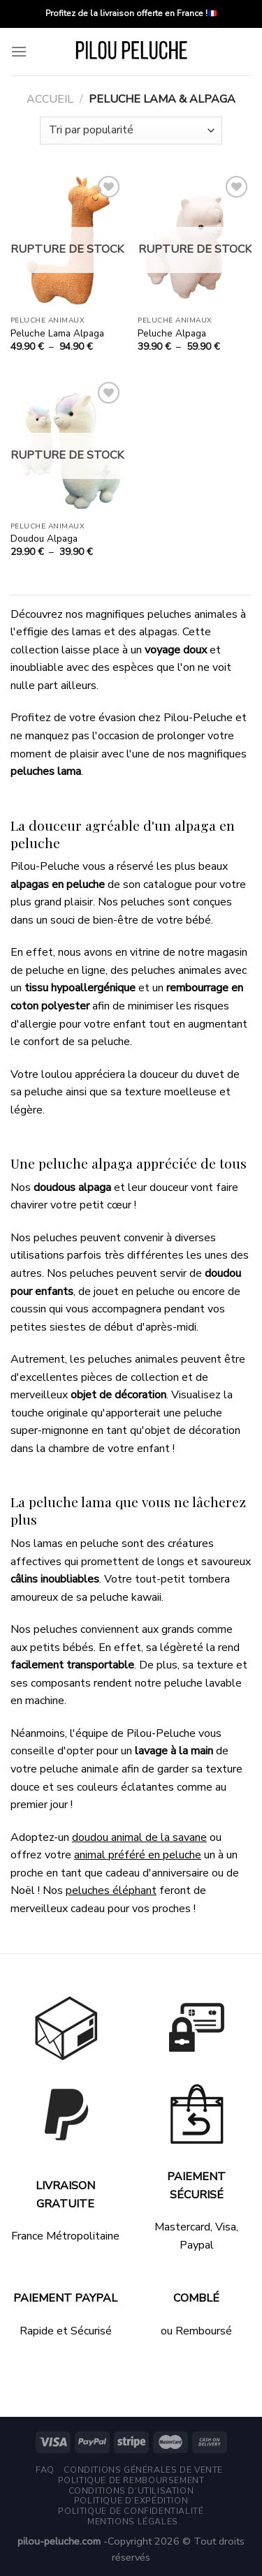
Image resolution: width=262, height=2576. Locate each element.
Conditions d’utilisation (131, 2490)
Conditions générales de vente (143, 2469)
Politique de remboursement (131, 2480)
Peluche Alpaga (172, 333)
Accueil (50, 99)
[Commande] (130, 131)
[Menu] (18, 51)
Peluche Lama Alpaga (57, 333)
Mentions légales (132, 2521)
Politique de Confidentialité (130, 2511)
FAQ (45, 2469)
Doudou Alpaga (44, 539)
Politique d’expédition (131, 2500)
